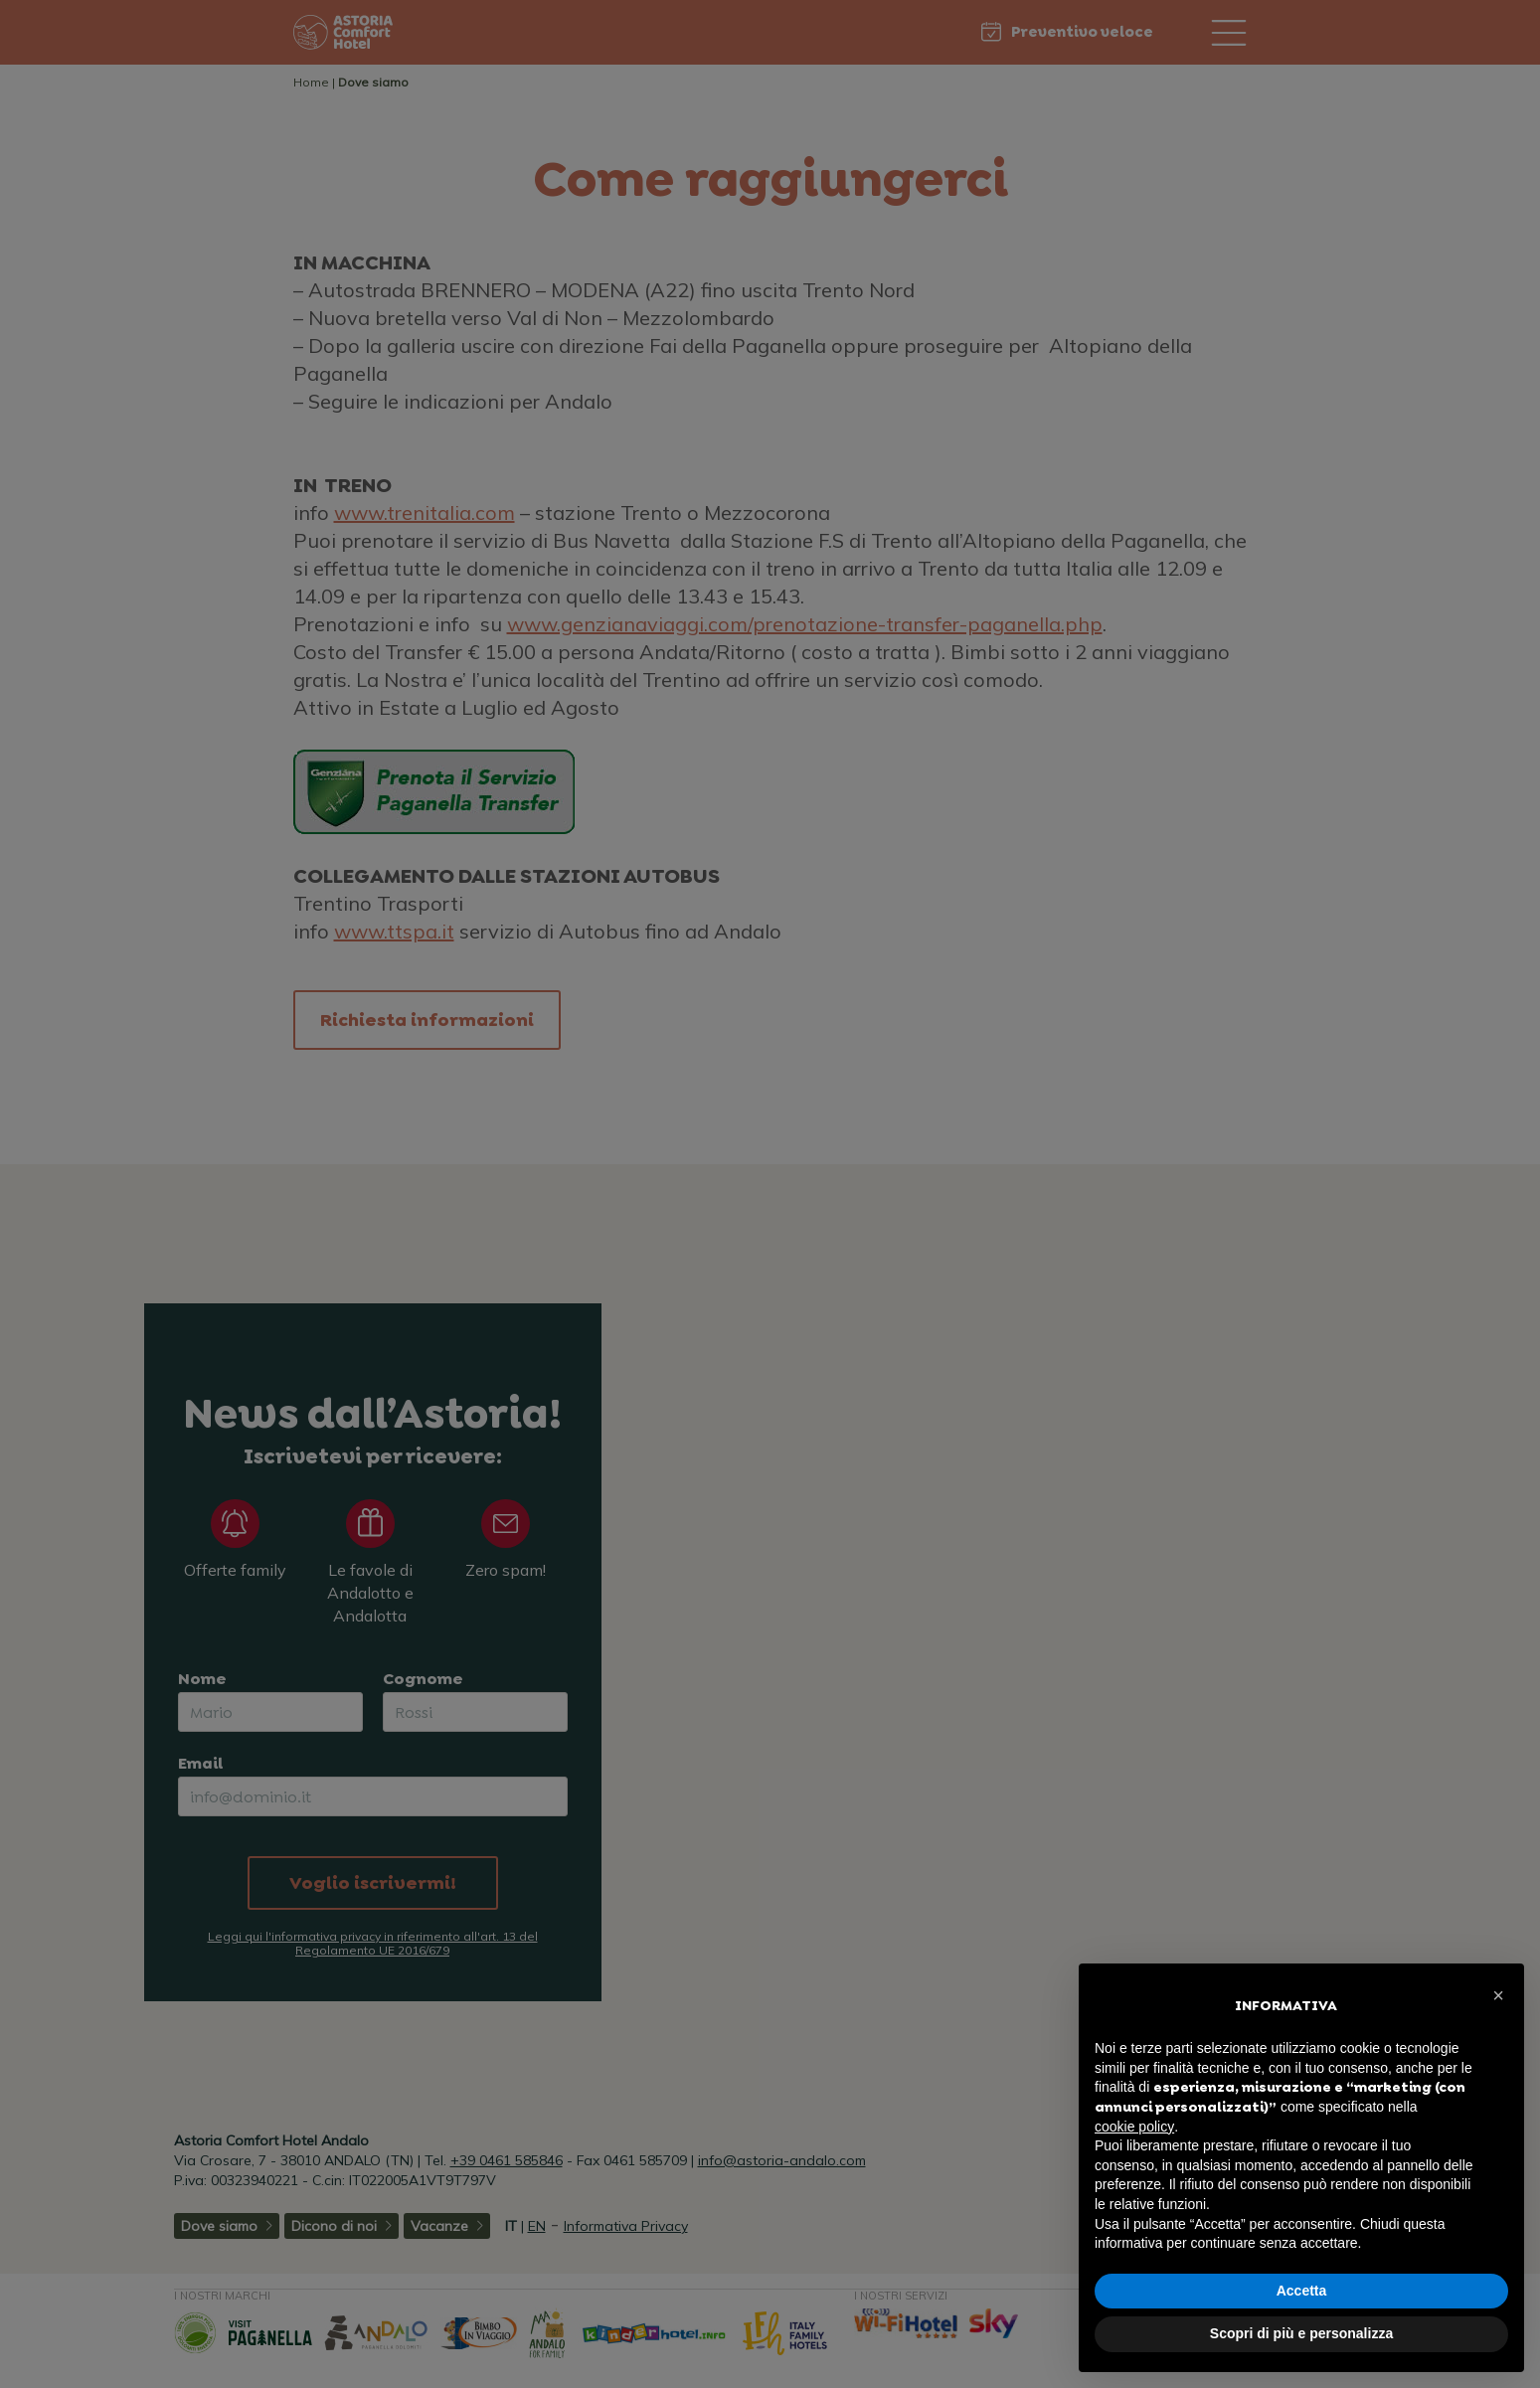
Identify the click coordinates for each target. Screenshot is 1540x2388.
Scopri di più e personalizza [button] (1301, 2333)
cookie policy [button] (1134, 2126)
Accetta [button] (1302, 2291)
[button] (1498, 1995)
